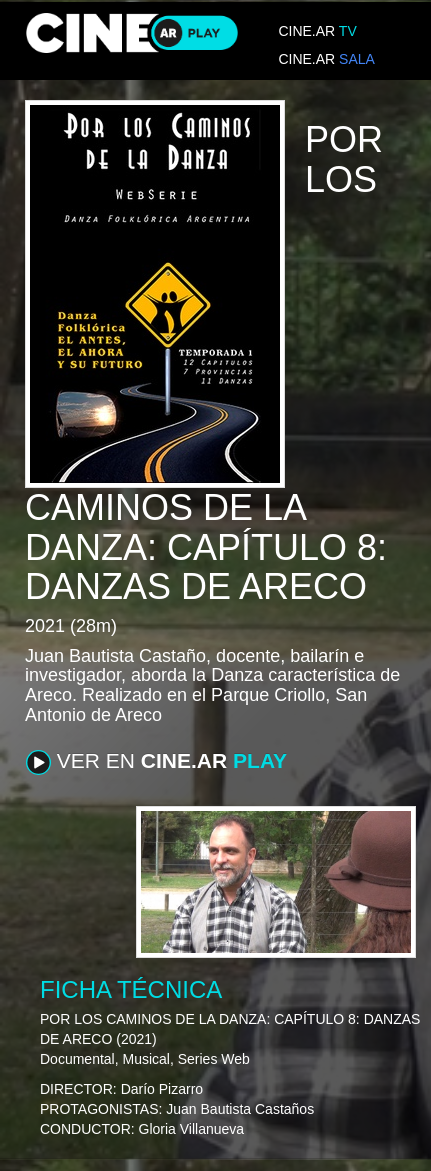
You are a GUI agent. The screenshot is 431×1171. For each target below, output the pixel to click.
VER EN (156, 762)
